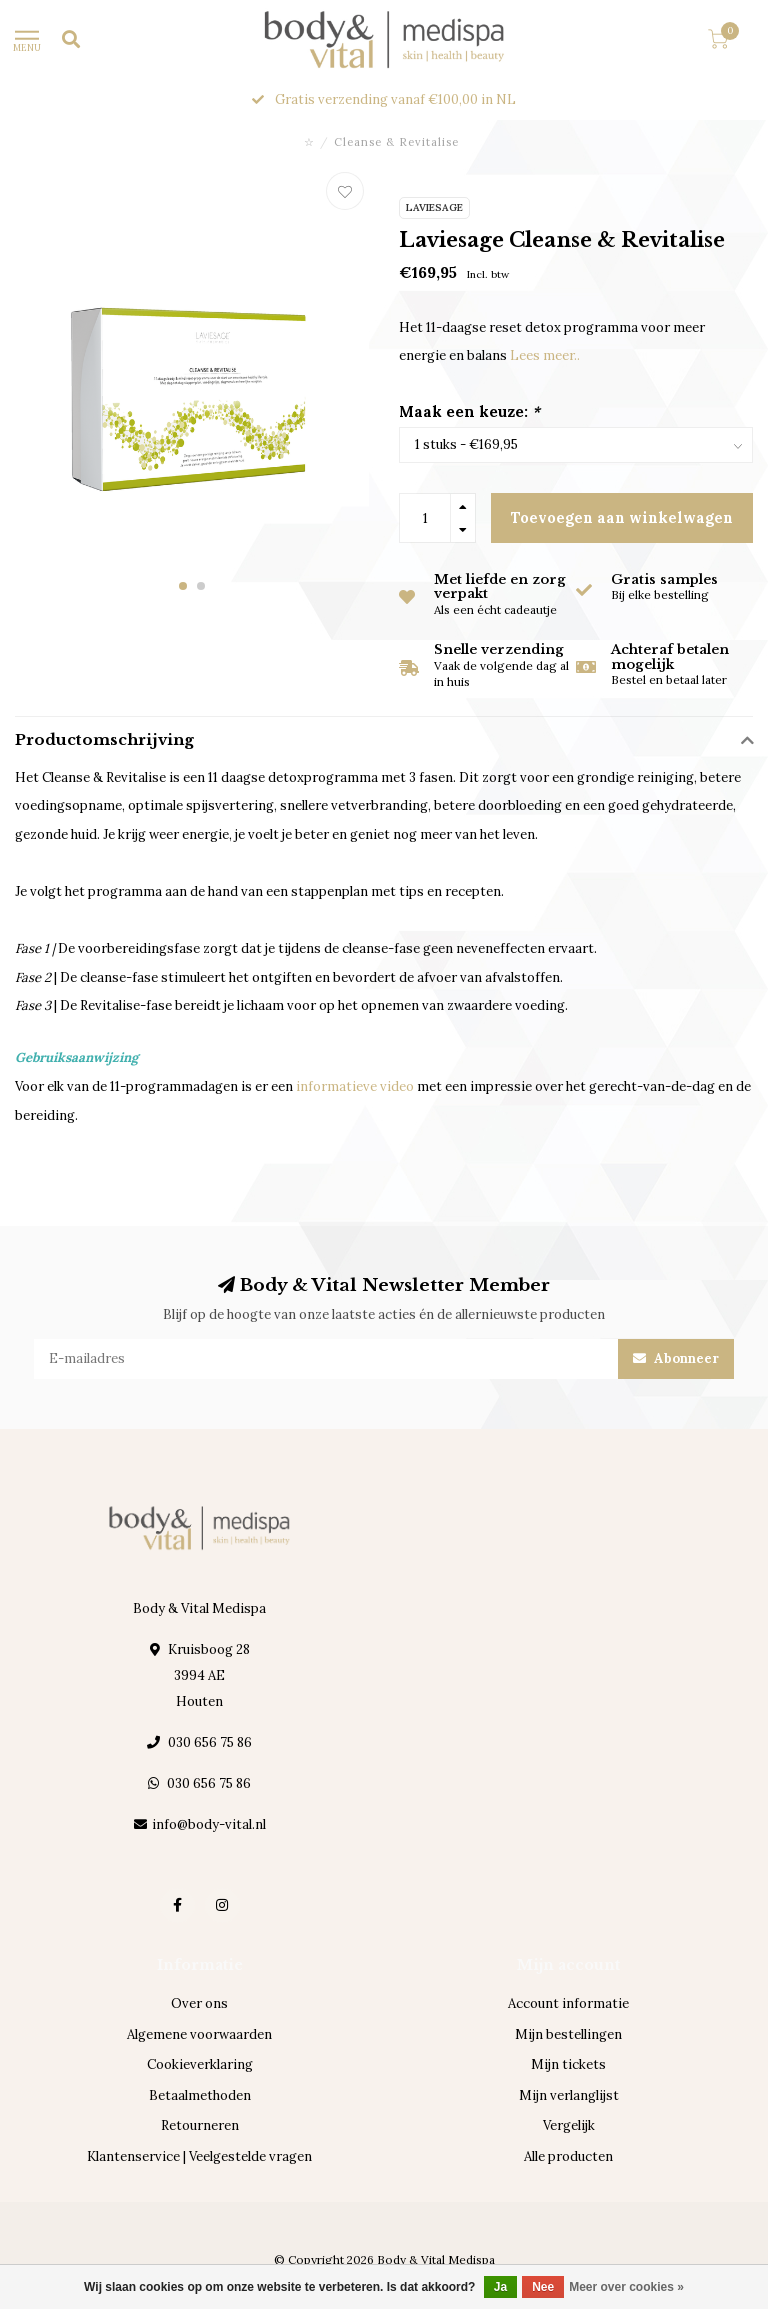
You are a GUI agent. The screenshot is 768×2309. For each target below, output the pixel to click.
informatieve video (355, 1086)
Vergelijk (569, 2125)
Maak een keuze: (469, 411)
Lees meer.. (545, 355)
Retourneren (200, 2125)
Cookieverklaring (200, 2064)
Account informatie (568, 2003)
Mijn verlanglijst (569, 2095)
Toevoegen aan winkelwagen (622, 518)
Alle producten (568, 2156)
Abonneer (676, 1358)
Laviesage (434, 207)
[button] (183, 586)
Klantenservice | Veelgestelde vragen (199, 2156)
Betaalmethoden (200, 2095)
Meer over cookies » (626, 2287)
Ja (500, 2287)
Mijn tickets (568, 2064)
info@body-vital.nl (209, 1824)
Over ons (199, 2003)
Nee (543, 2287)
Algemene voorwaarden (199, 2034)
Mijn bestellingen (568, 2034)
